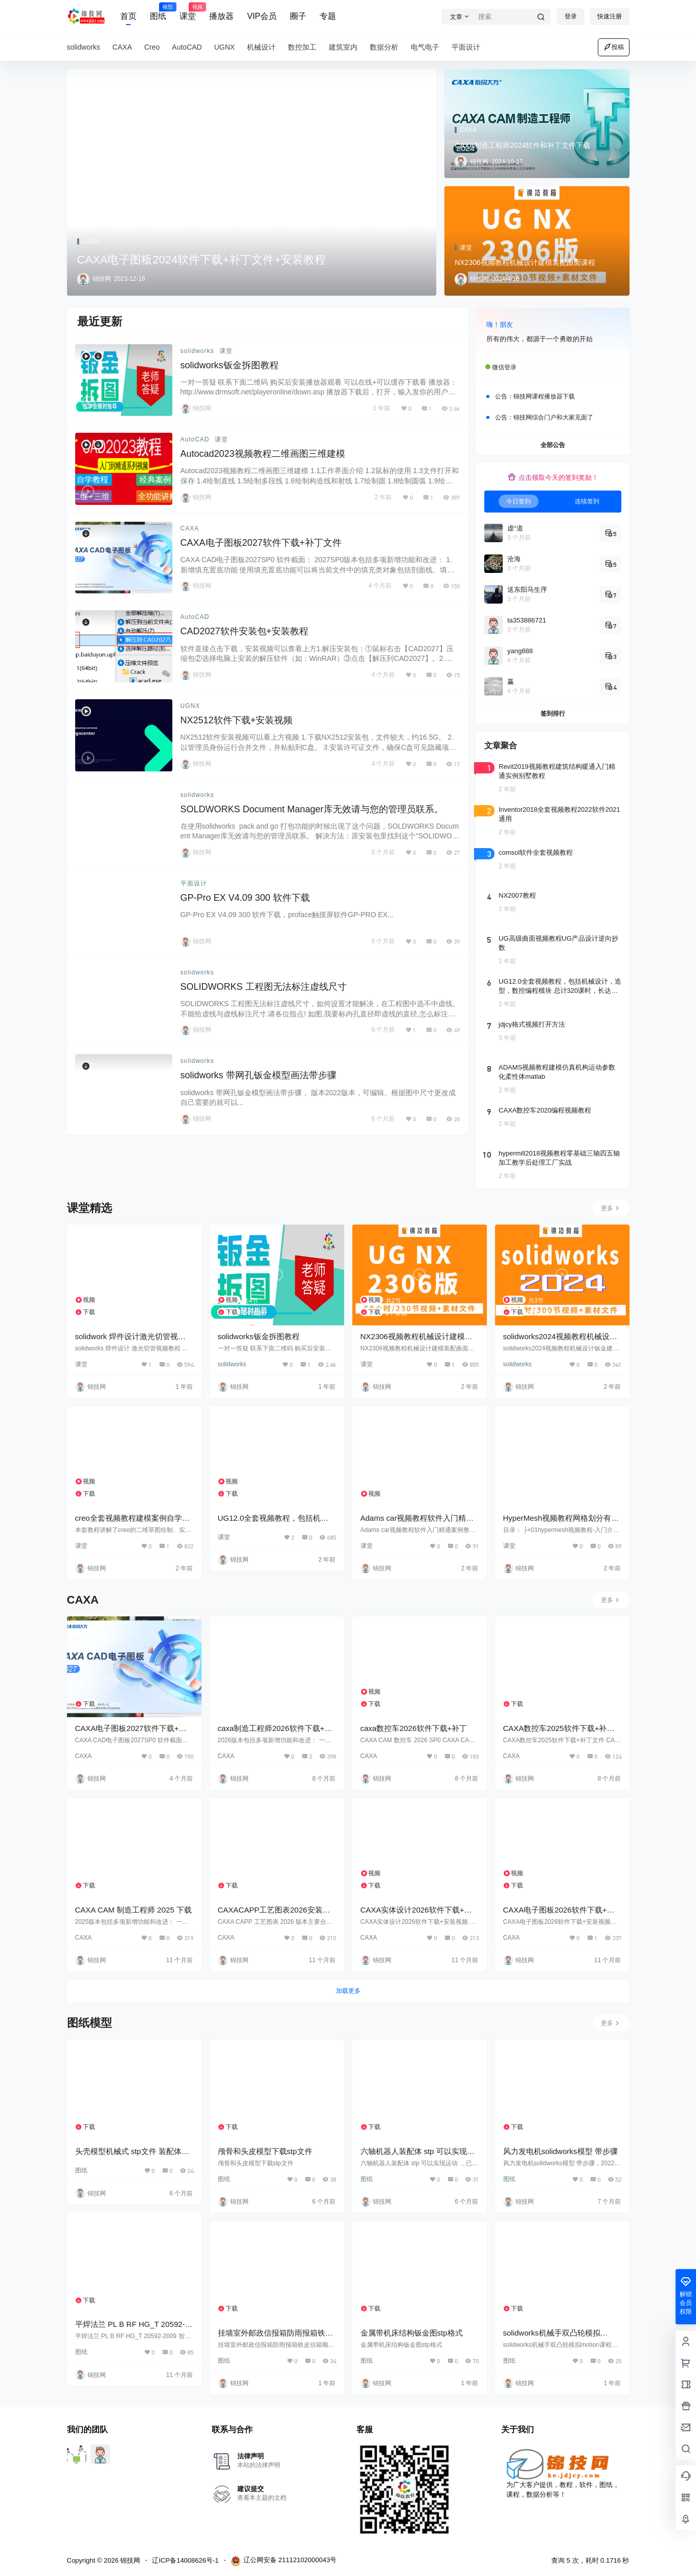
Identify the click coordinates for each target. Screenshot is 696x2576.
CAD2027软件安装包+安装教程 (245, 631)
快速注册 (609, 16)
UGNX (190, 705)
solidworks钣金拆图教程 (230, 365)
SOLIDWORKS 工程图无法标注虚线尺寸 (264, 987)
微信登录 (504, 367)
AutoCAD (195, 439)
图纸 (158, 12)
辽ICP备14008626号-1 (185, 2560)
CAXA (190, 528)
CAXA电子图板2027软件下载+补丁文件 (261, 543)
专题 (328, 16)
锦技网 (130, 2560)
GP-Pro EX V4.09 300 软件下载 (245, 898)
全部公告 (553, 445)
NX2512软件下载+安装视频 (237, 720)
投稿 (613, 47)
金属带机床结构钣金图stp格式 (412, 2332)
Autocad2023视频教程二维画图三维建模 (263, 454)
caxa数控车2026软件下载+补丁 (414, 1728)
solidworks (197, 350)
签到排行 (553, 713)
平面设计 (194, 883)
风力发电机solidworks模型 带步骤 (560, 2151)
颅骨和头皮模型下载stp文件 (265, 2151)
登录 (571, 16)
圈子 (298, 16)
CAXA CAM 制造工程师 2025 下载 (133, 1909)
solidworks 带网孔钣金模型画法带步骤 (258, 1075)
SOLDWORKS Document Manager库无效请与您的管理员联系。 (312, 809)
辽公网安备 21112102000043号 (284, 2561)
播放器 (221, 16)
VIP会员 (262, 16)
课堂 (187, 12)
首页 (128, 16)
